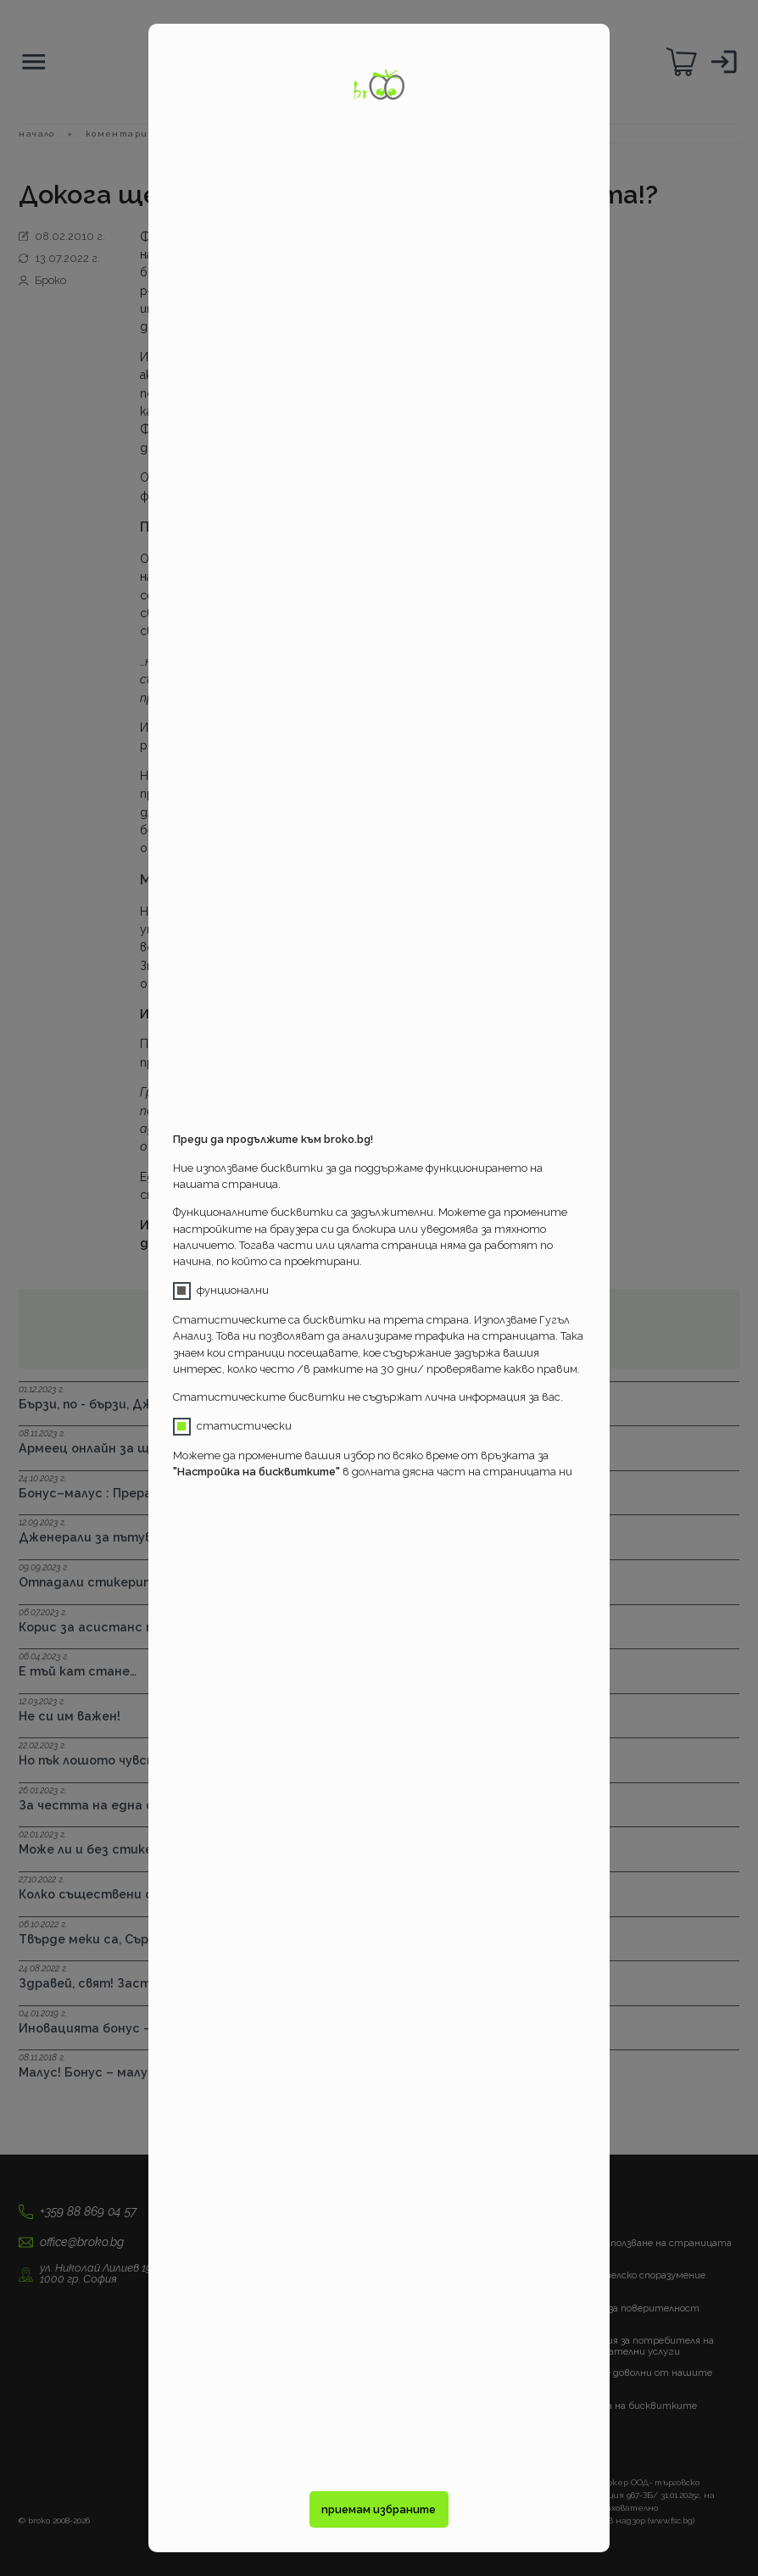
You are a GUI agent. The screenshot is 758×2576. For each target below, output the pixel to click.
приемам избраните (378, 2509)
